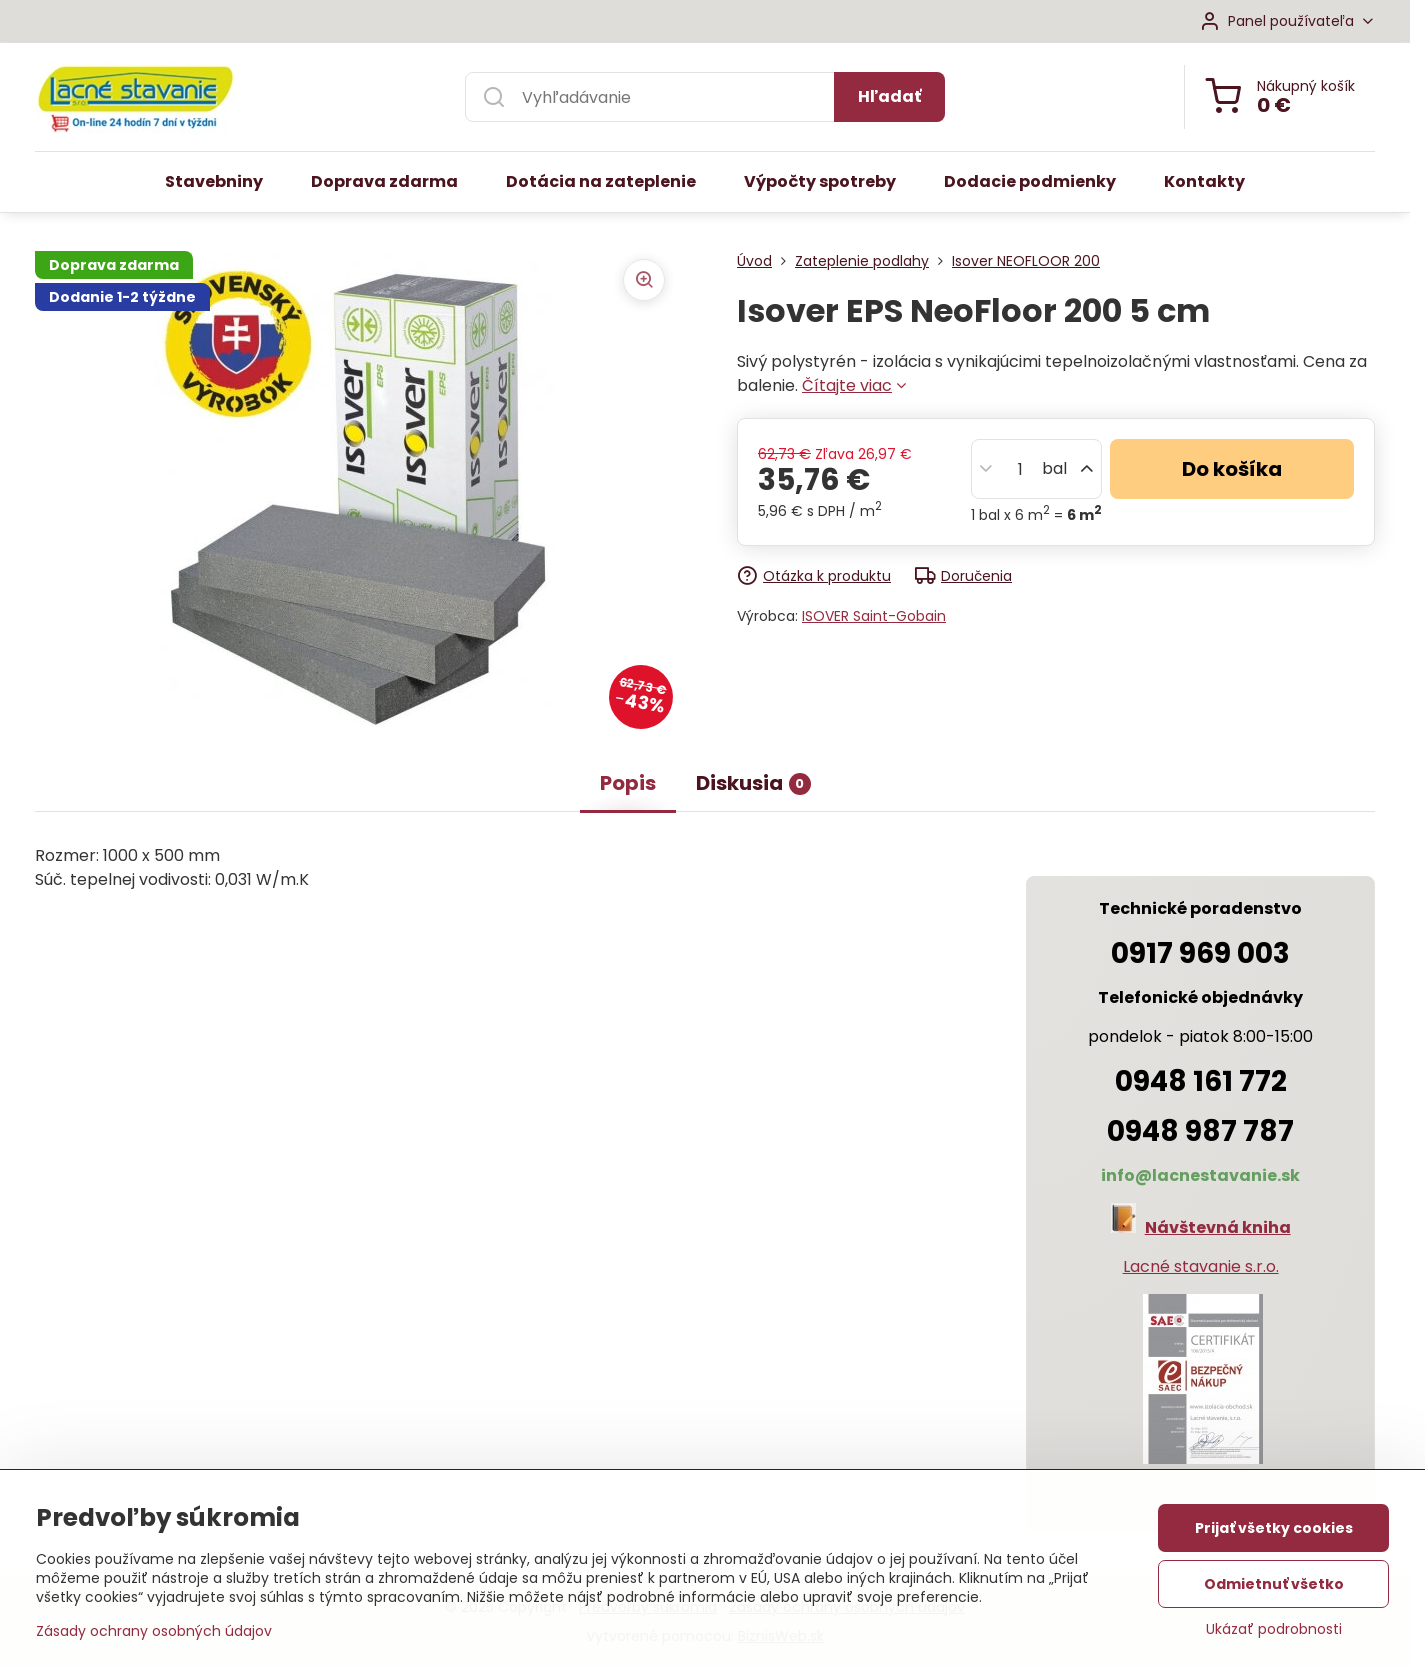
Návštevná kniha (1218, 1227)
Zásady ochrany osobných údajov (154, 1636)
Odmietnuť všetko (1274, 1589)
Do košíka (1232, 469)
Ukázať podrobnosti (1274, 1634)
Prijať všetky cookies (1274, 1533)
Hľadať (889, 96)
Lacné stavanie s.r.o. (1201, 1266)
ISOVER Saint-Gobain (874, 616)
